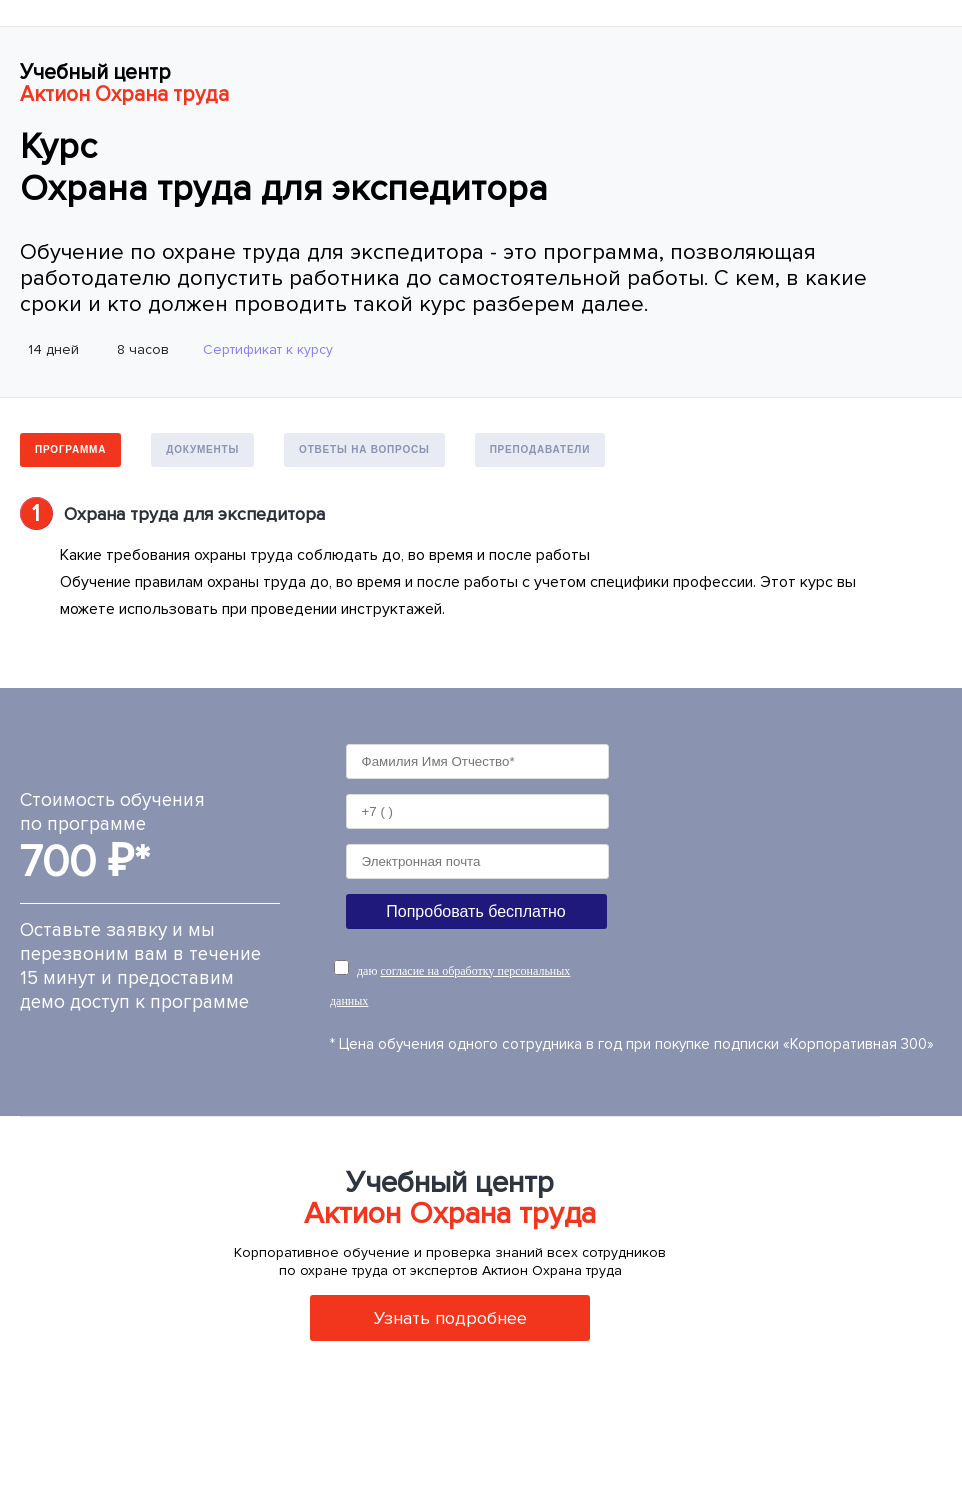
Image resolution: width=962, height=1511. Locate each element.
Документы (202, 449)
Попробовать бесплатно (475, 911)
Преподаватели (540, 449)
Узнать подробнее (450, 1318)
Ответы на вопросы (364, 449)
